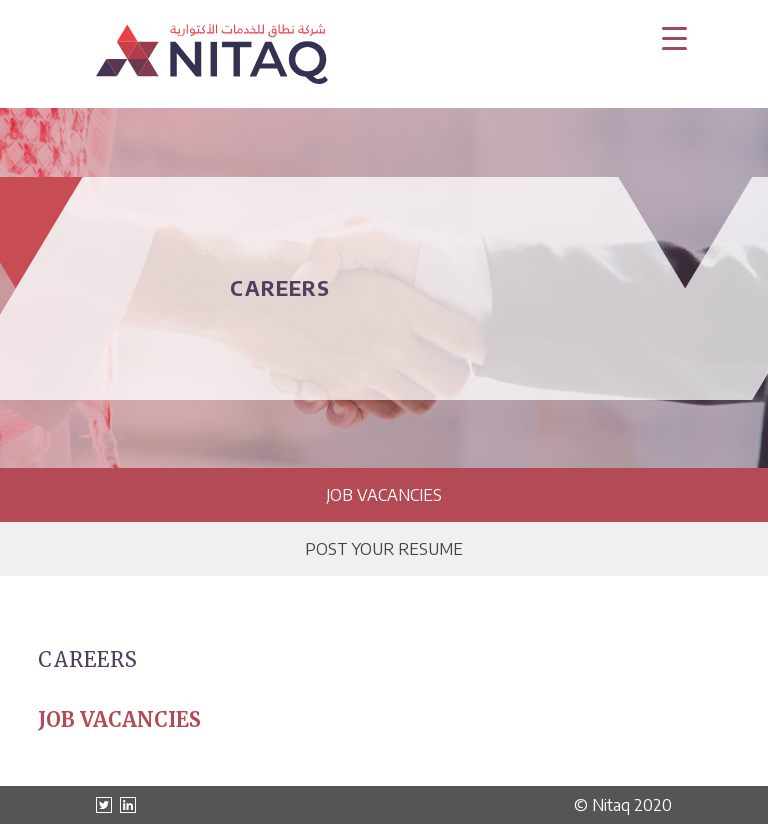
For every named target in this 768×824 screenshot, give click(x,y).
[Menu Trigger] (675, 37)
